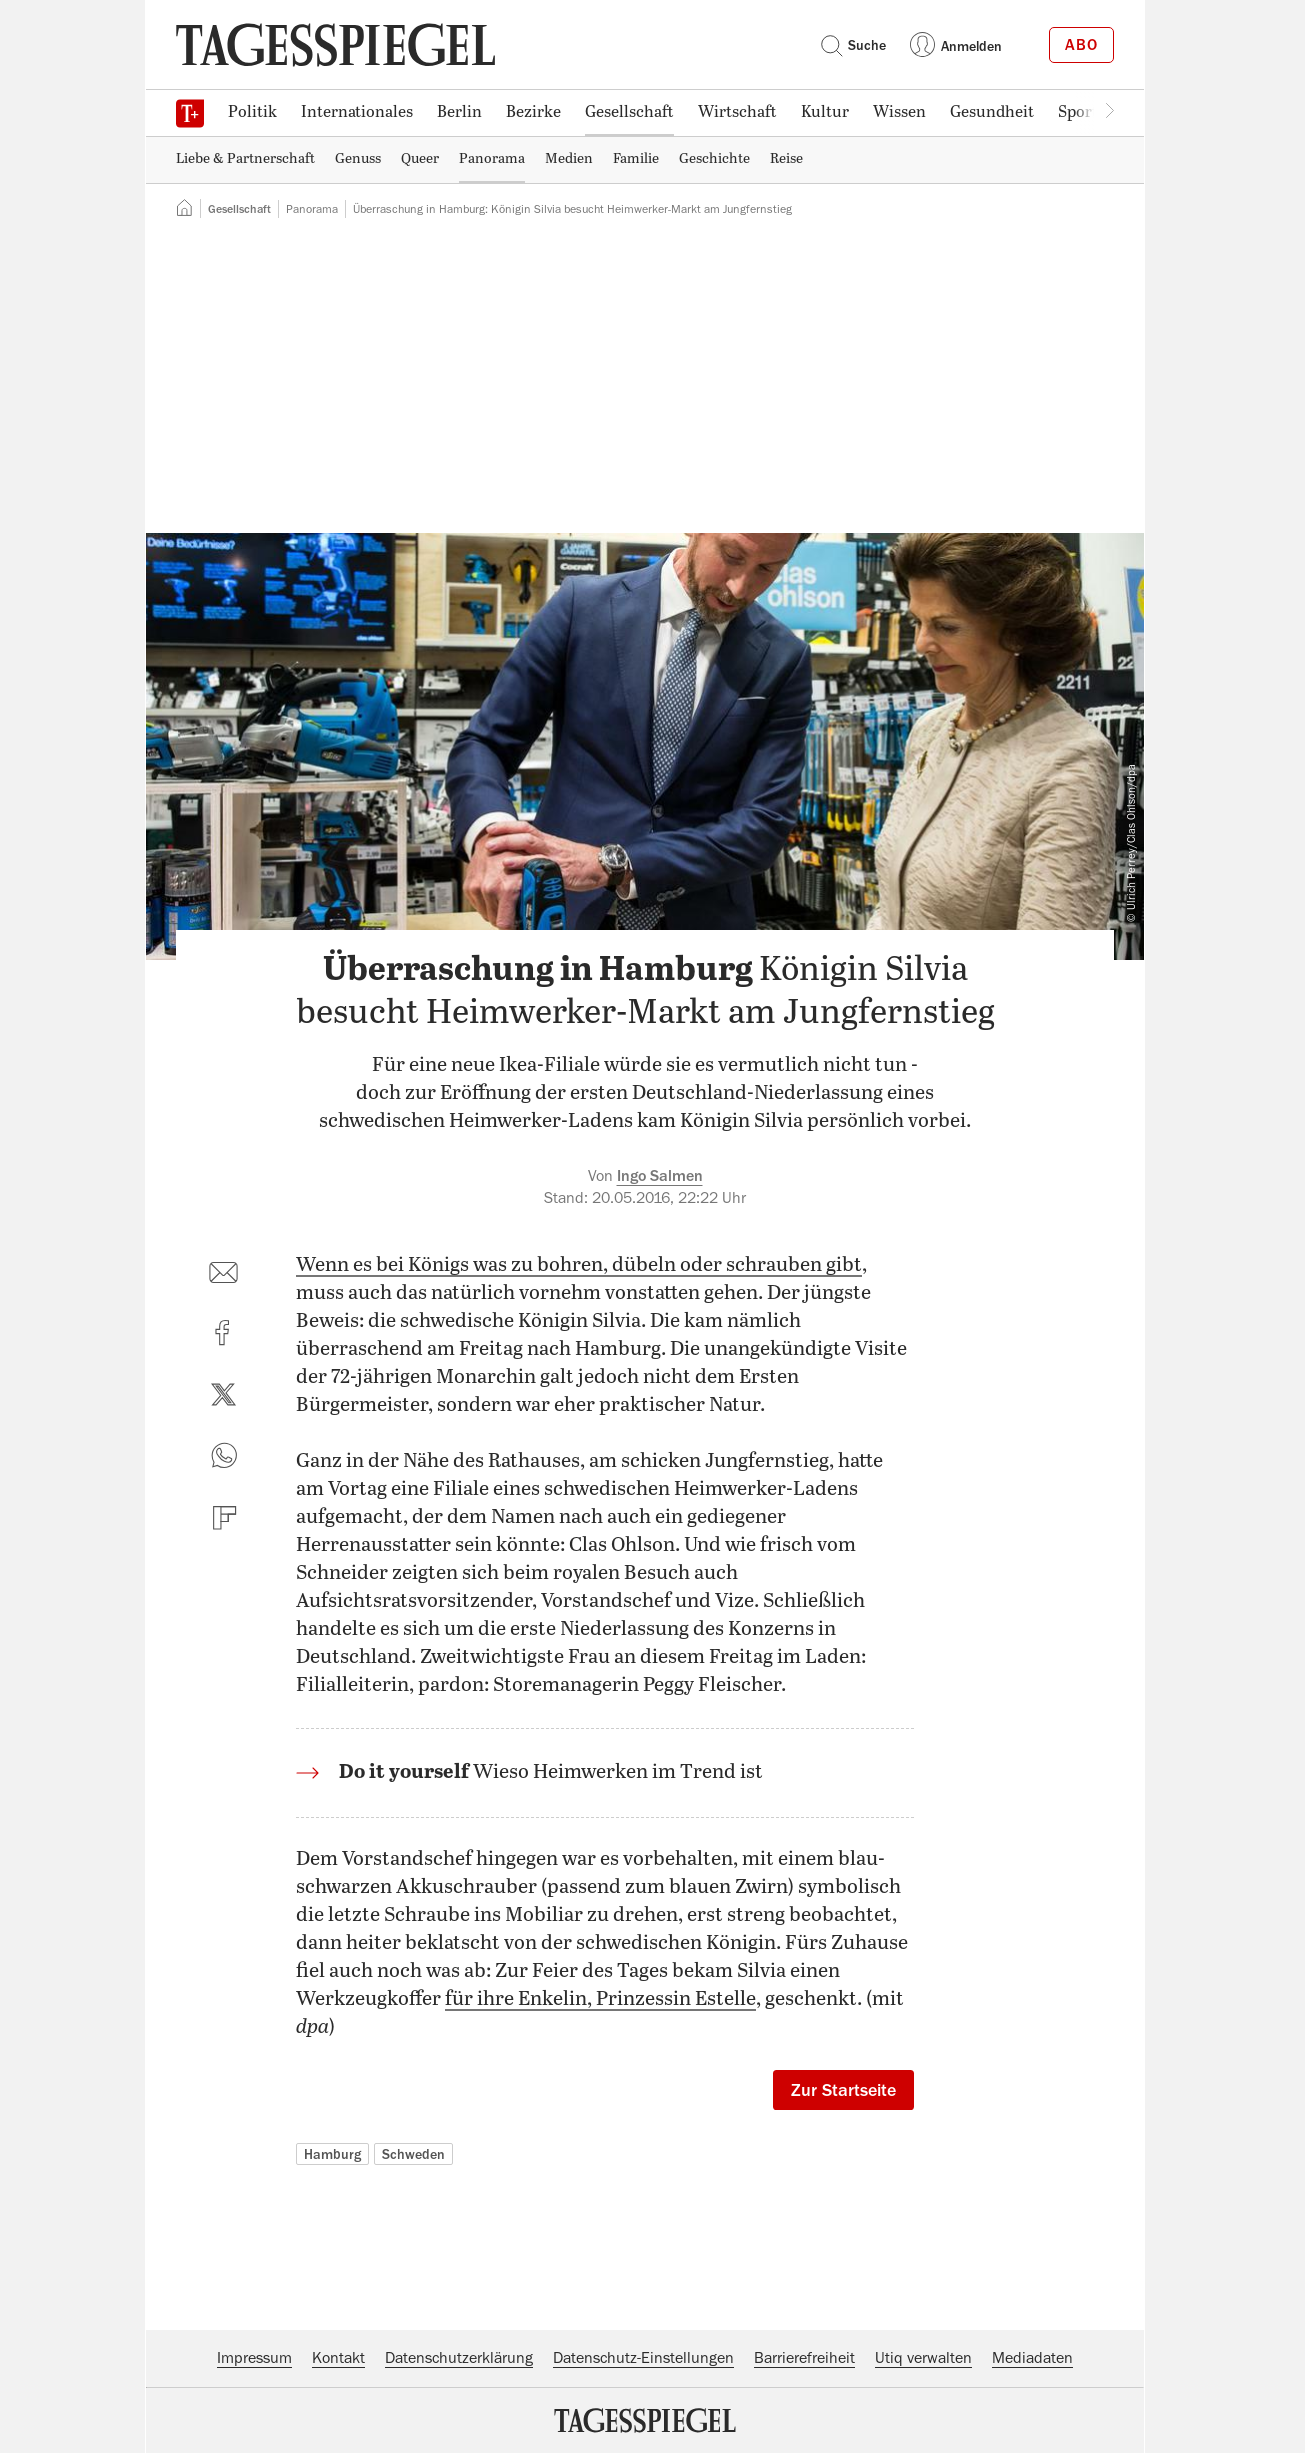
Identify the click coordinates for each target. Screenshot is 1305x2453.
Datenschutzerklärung (459, 2358)
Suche (853, 45)
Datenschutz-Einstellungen (643, 2358)
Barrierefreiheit (804, 2358)
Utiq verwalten (923, 2358)
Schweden (413, 2154)
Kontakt (338, 2358)
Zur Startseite (843, 2090)
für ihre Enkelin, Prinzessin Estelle (600, 1999)
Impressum (254, 2358)
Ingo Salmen (660, 1176)
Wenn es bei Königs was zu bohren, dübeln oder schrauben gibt (579, 1265)
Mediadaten (1032, 2358)
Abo (1081, 45)
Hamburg (332, 2154)
